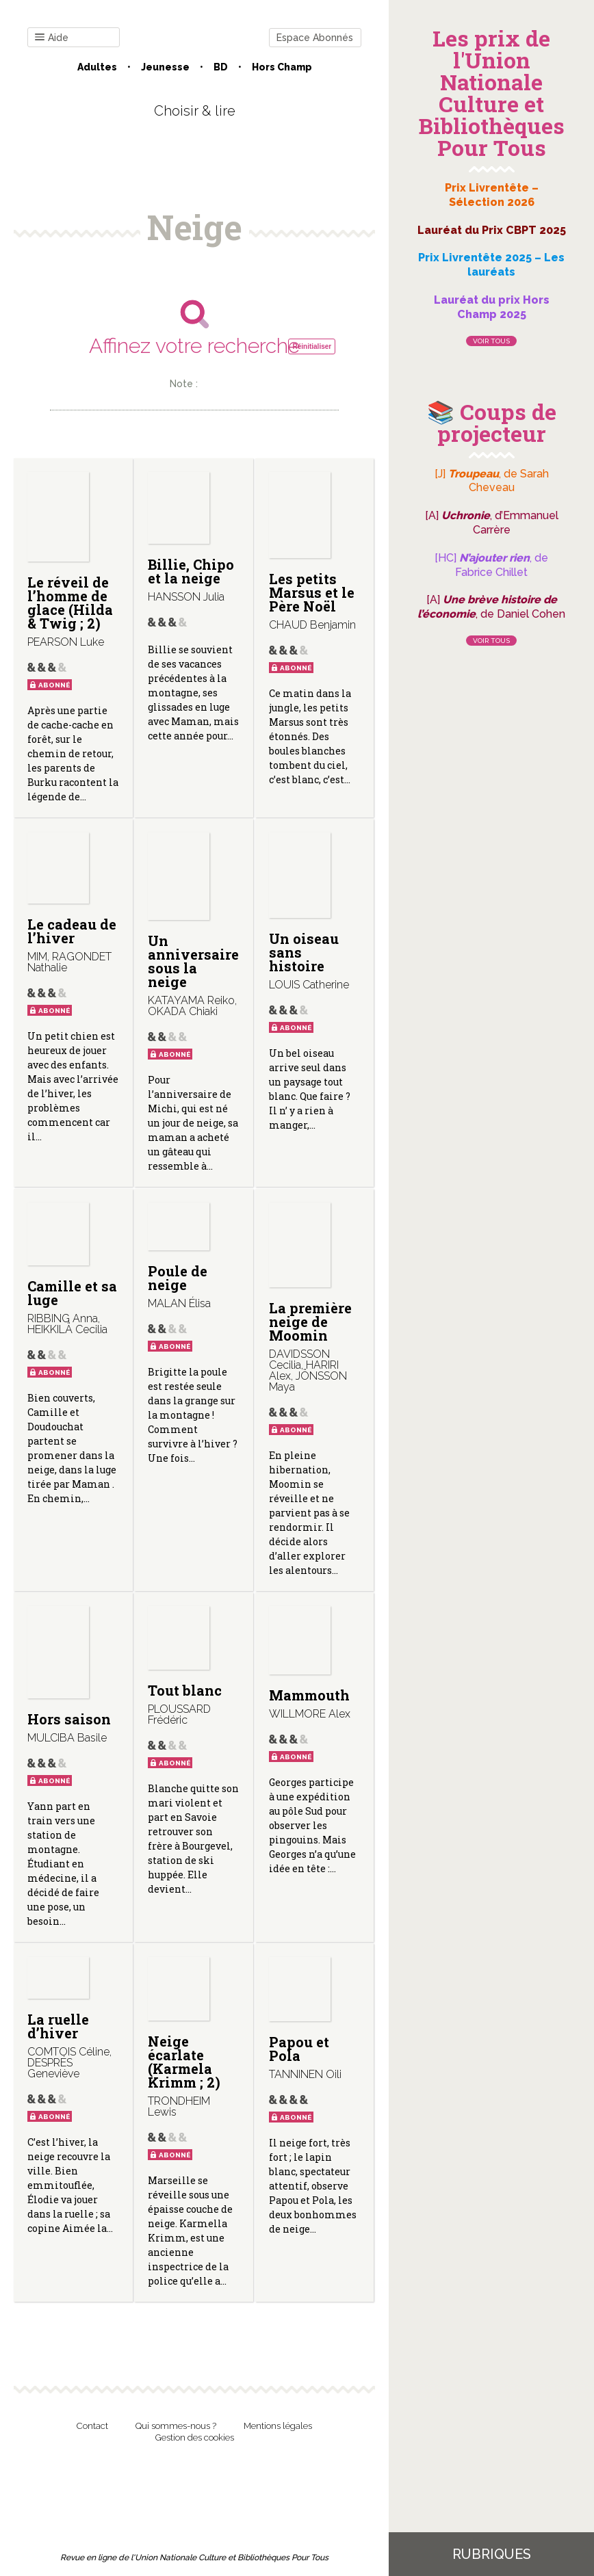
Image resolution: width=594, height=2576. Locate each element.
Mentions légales (278, 2426)
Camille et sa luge (72, 1293)
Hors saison (69, 1719)
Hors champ (282, 67)
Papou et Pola (299, 2048)
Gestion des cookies (194, 2437)
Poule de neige (177, 1277)
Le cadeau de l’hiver (71, 931)
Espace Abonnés (314, 37)
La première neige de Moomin (310, 1321)
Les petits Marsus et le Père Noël (311, 592)
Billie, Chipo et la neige (191, 571)
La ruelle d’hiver (58, 2026)
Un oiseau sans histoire (304, 952)
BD (221, 67)
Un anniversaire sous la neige (193, 961)
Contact (92, 2426)
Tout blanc (185, 1690)
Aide (51, 38)
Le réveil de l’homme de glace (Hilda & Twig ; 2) (70, 602)
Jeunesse (165, 67)
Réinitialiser (311, 346)
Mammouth (309, 1695)
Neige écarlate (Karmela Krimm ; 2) (184, 2061)
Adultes (97, 67)
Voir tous (491, 341)
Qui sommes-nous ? (175, 2426)
